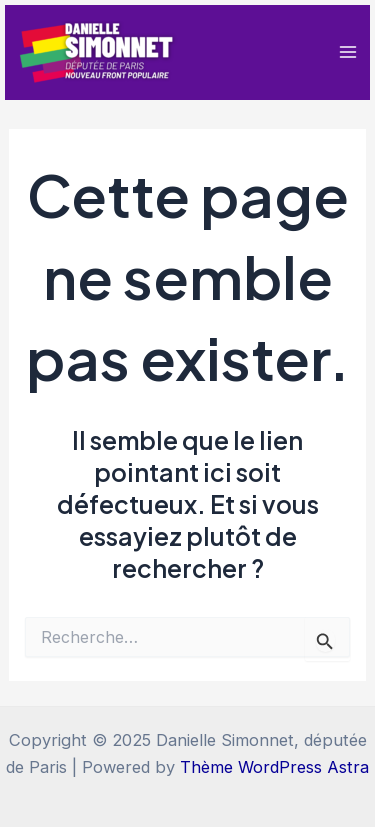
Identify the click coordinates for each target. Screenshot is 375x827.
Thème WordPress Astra (274, 767)
